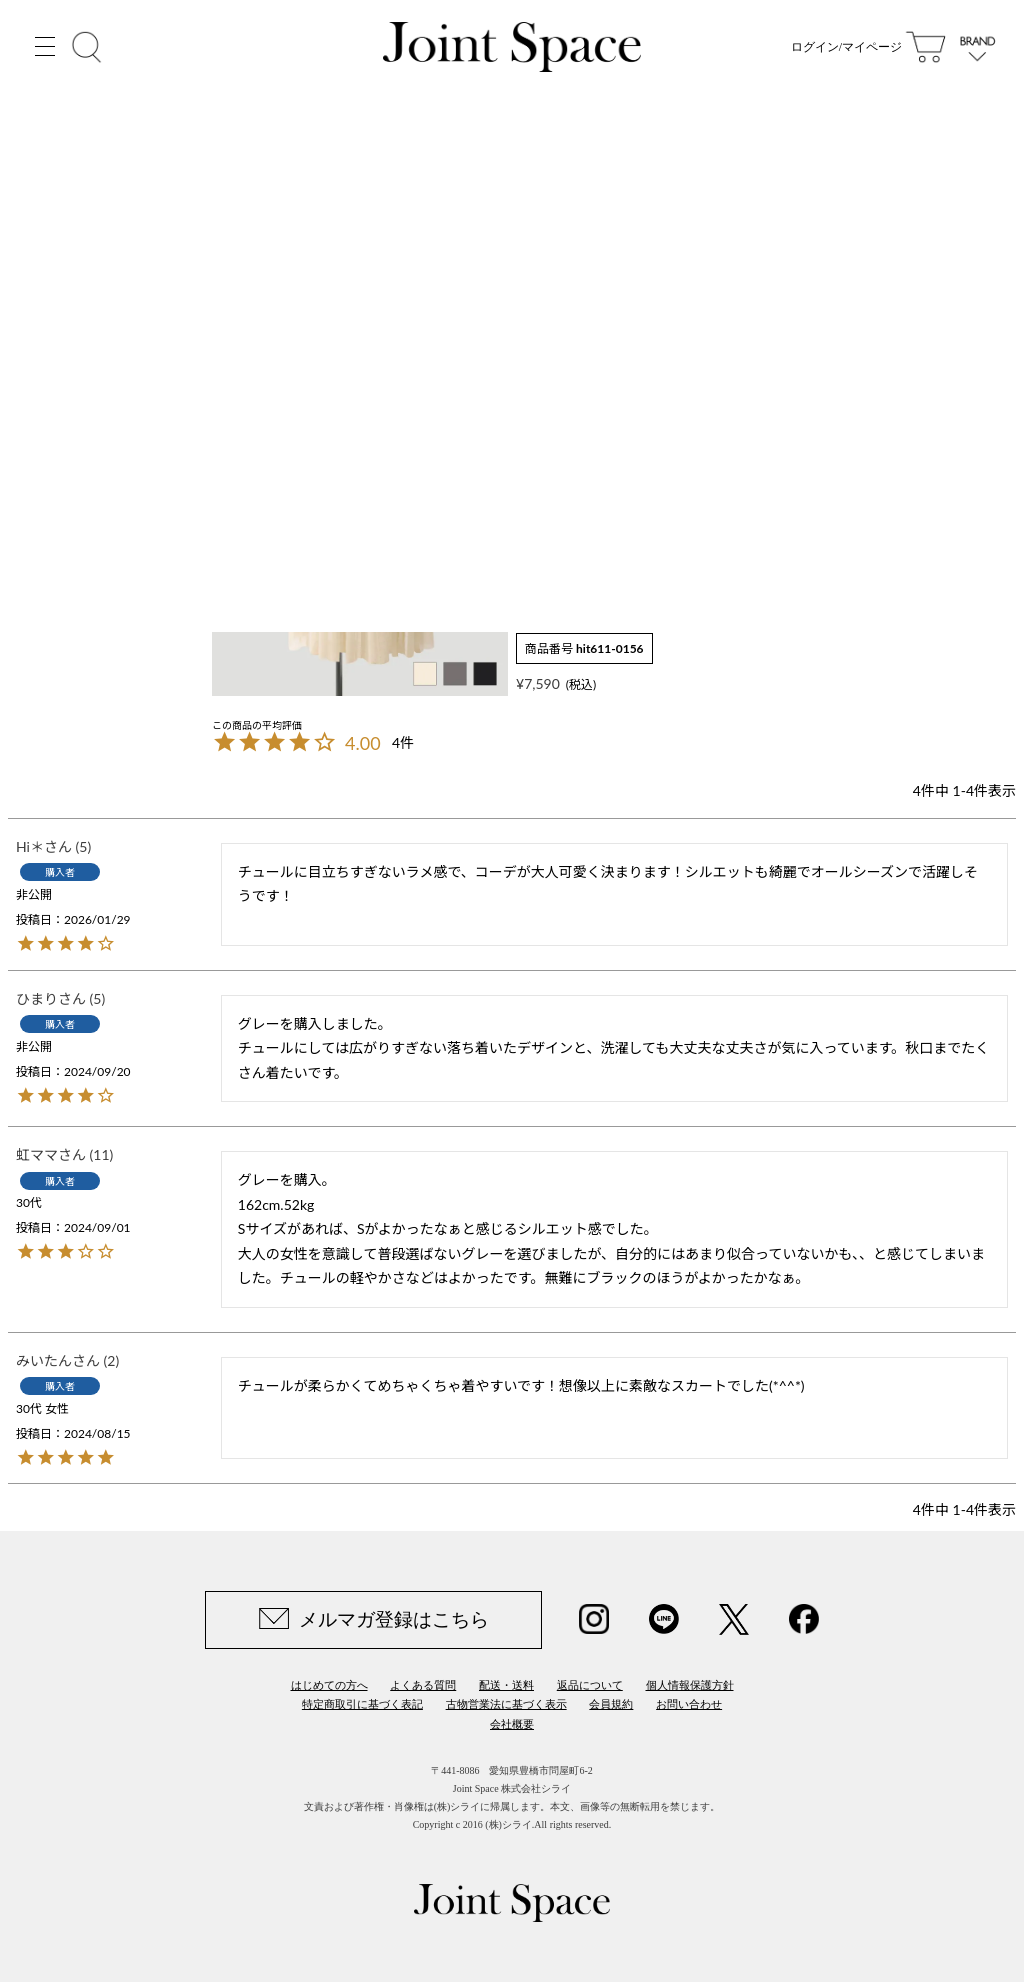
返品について (590, 1685)
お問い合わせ (689, 1704)
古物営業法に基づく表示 (506, 1704)
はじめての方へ (329, 1685)
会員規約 (611, 1704)
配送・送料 (506, 1685)
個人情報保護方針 (690, 1685)
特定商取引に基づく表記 (362, 1704)
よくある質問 (423, 1685)
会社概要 (512, 1724)
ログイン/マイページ (846, 50)
